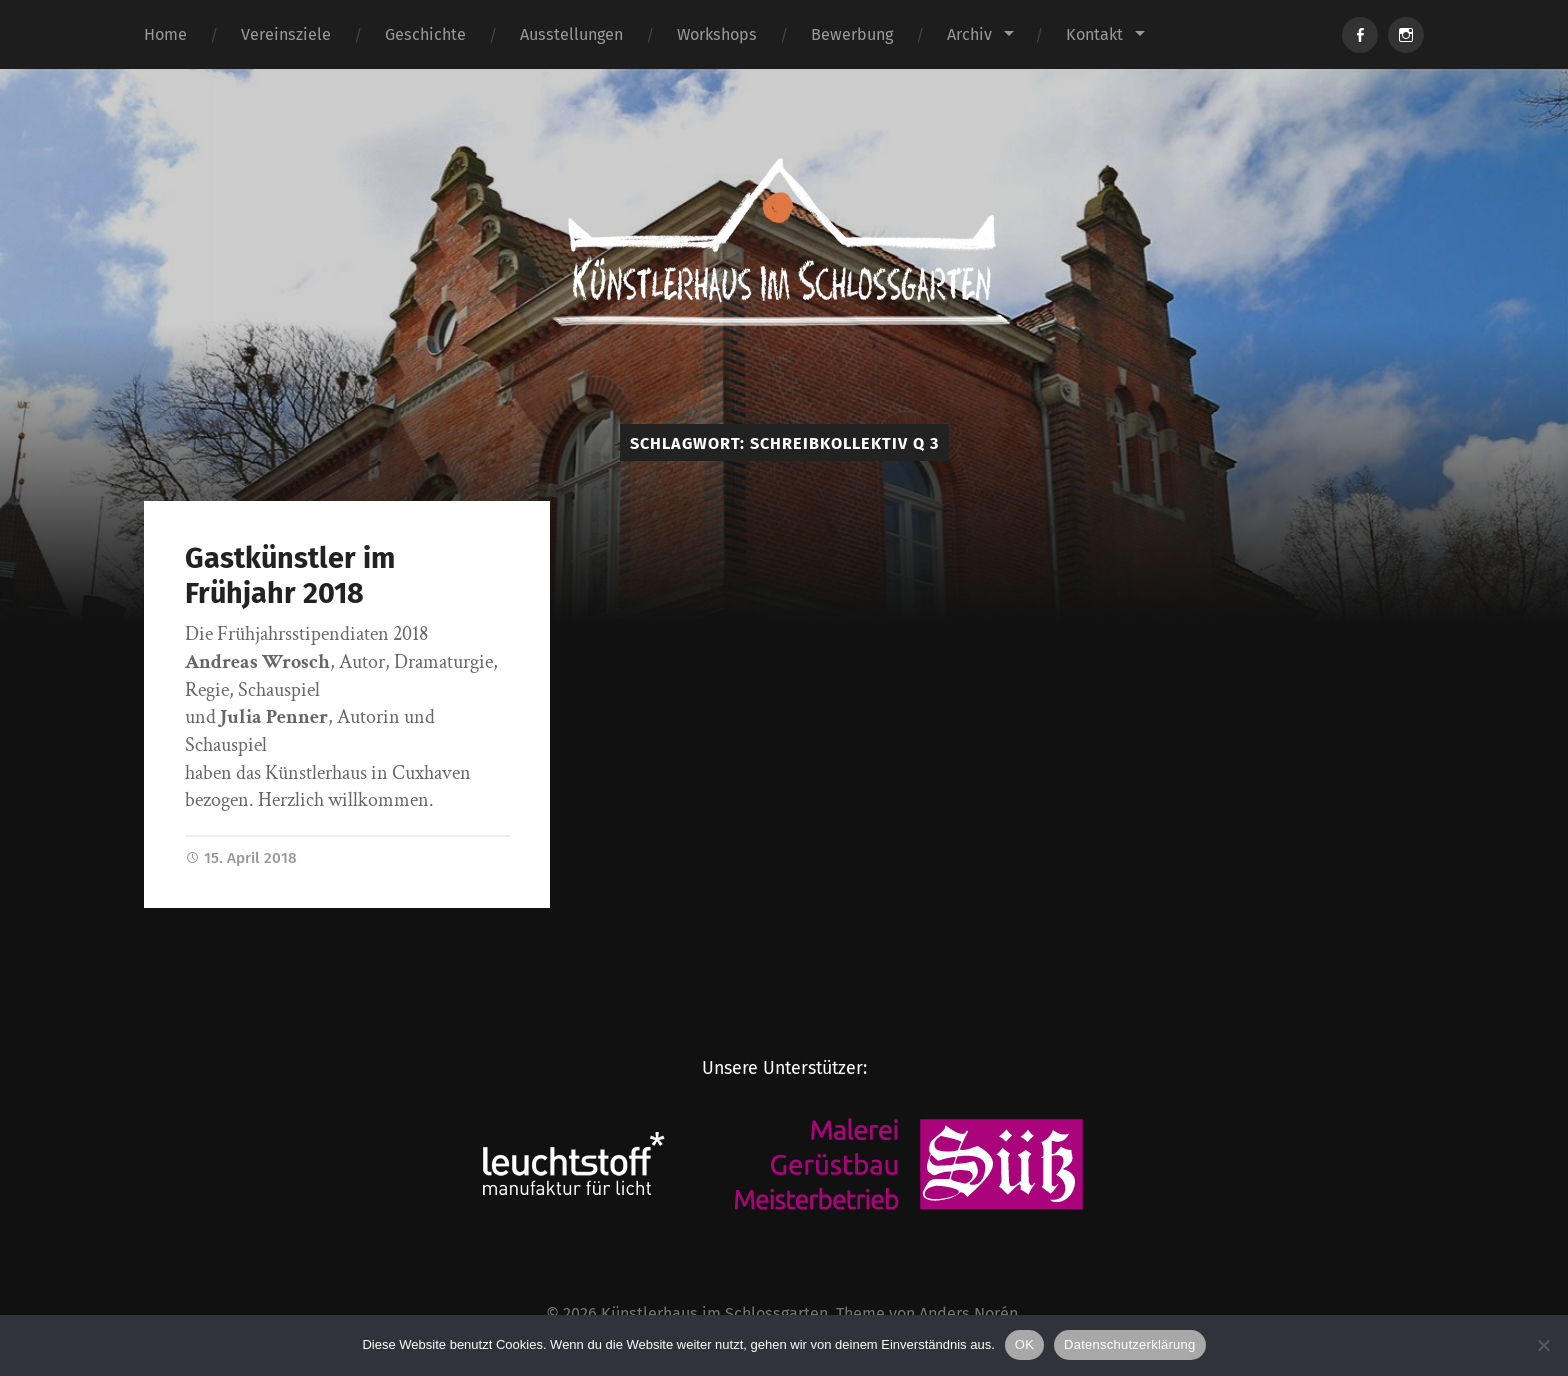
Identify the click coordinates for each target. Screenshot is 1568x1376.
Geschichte (425, 34)
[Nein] (1543, 1345)
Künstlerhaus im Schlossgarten (714, 1313)
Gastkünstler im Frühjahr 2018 (290, 576)
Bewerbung (852, 34)
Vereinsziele (286, 34)
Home (165, 34)
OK (1024, 1344)
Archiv (969, 34)
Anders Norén (968, 1313)
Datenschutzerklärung (1129, 1344)
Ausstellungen (571, 34)
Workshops (717, 34)
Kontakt (1094, 34)
